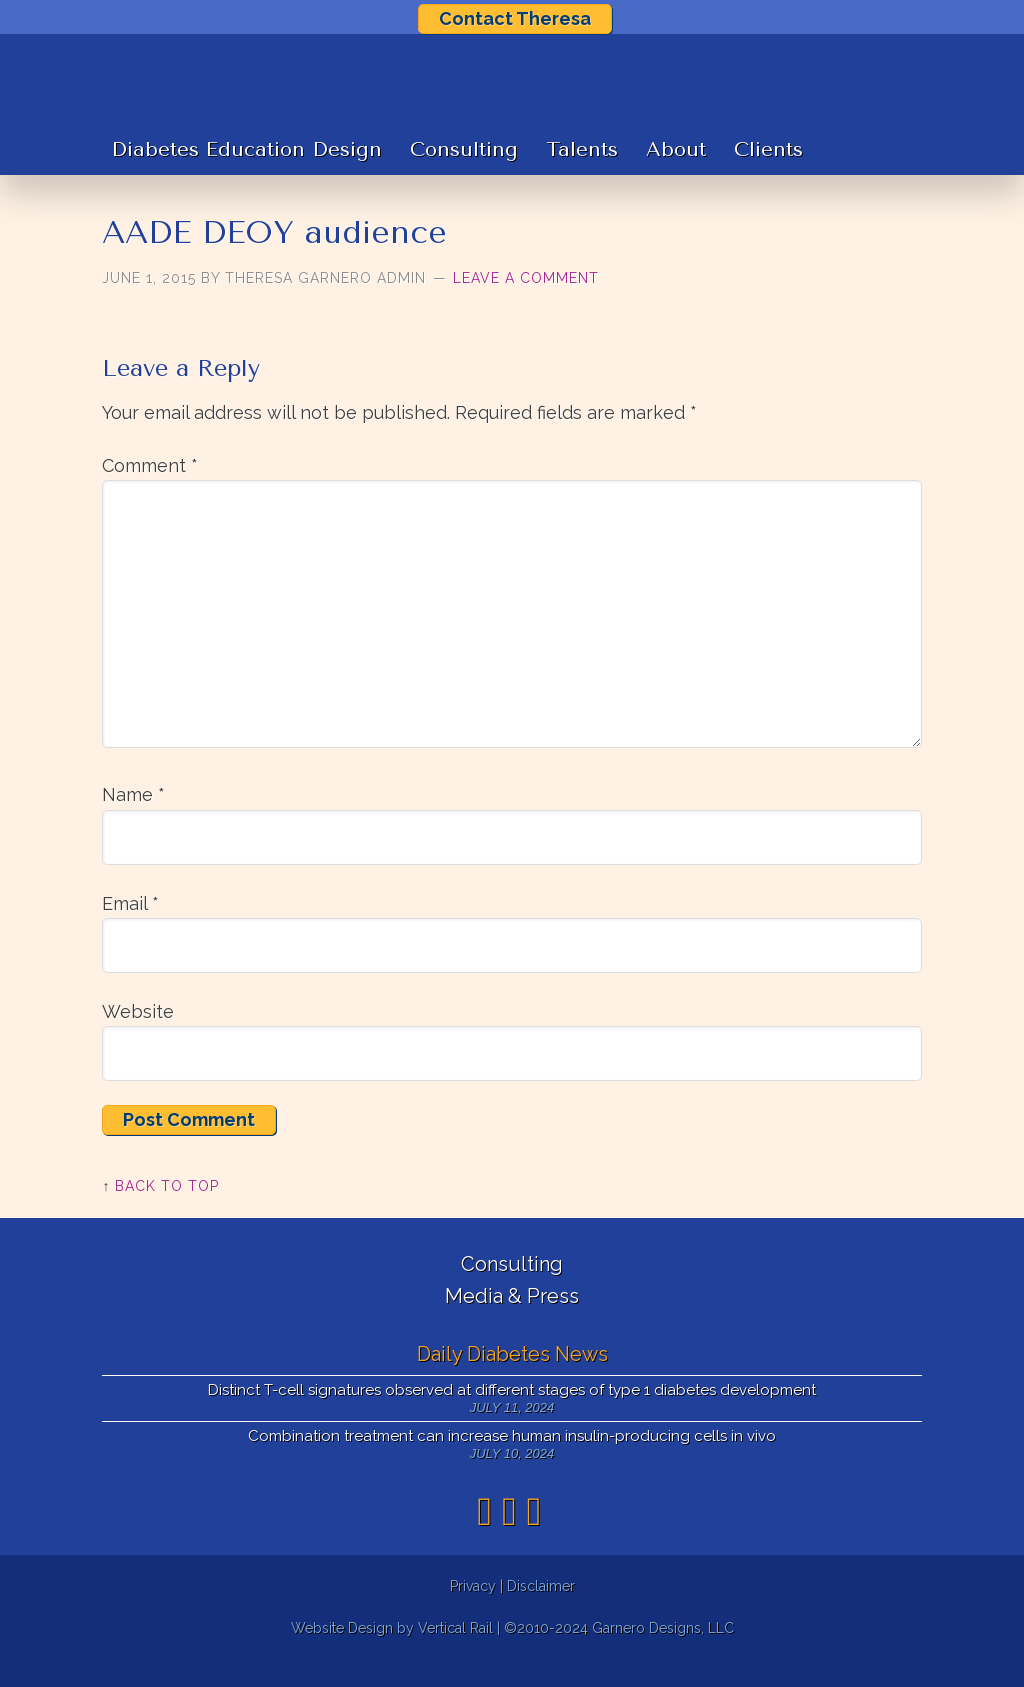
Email (130, 929)
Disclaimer (541, 1612)
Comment (150, 491)
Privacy (473, 1612)
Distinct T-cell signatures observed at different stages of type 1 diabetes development (512, 1417)
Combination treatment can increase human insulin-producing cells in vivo (512, 1463)
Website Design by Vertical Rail (392, 1655)
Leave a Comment (526, 304)
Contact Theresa (515, 18)
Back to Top (167, 1212)
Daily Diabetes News (512, 1380)
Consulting (464, 176)
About (676, 176)
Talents (582, 176)
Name (133, 821)
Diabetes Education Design (246, 176)
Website (138, 1037)
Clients (768, 176)
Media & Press (512, 1323)
